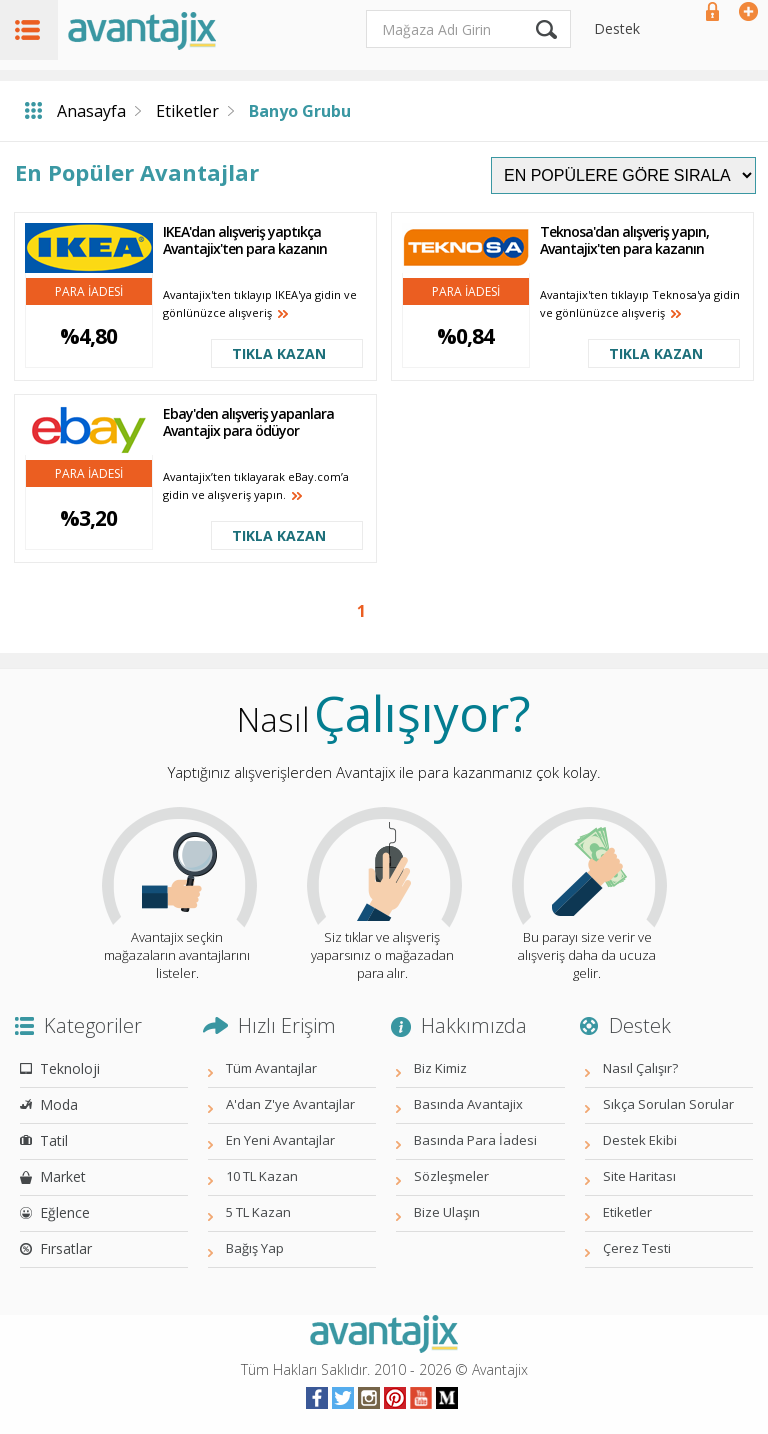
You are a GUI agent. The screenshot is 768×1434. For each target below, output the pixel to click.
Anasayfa (91, 111)
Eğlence (65, 1212)
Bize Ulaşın (447, 1212)
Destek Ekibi (640, 1140)
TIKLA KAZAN (279, 353)
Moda (59, 1104)
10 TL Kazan (262, 1176)
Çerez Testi (637, 1248)
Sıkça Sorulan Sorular (668, 1104)
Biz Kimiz (440, 1068)
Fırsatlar (66, 1248)
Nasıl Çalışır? (640, 1068)
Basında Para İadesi (475, 1140)
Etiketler (187, 111)
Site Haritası (639, 1176)
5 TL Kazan (258, 1212)
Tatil (54, 1140)
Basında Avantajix (468, 1104)
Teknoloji (70, 1068)
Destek (617, 28)
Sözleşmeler (451, 1176)
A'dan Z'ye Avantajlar (290, 1104)
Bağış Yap (255, 1248)
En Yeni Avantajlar (280, 1140)
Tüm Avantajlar (271, 1068)
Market (63, 1176)
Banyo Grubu (300, 111)
